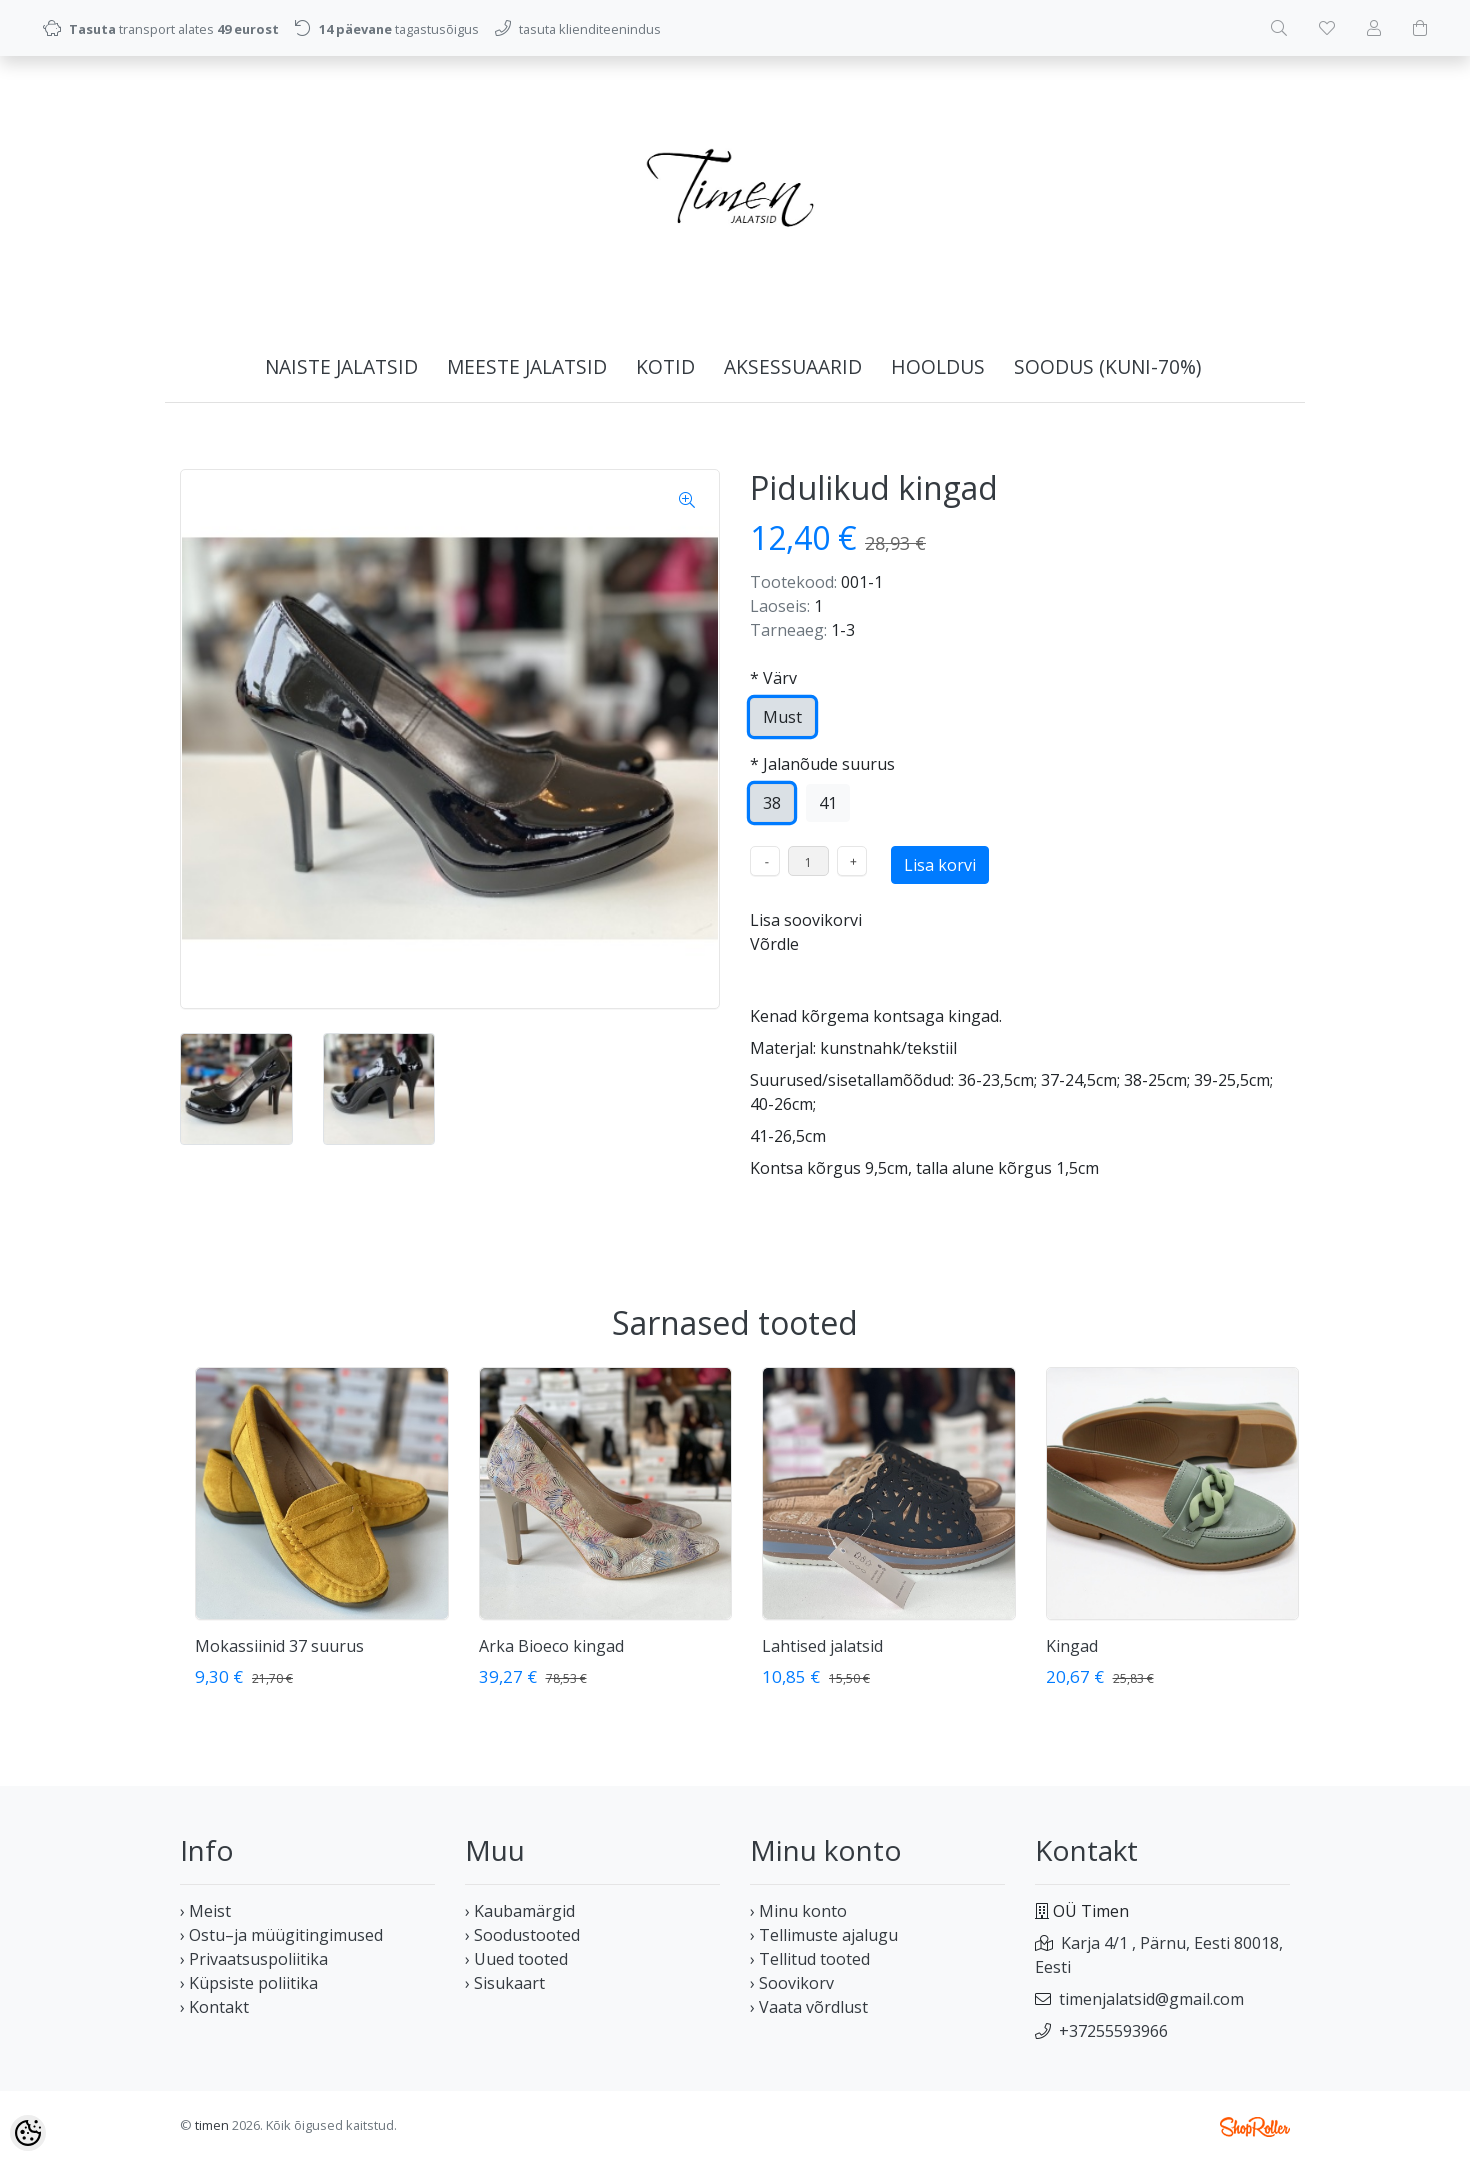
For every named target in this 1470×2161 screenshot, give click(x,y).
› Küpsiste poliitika (249, 1983)
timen (212, 2125)
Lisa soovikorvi (806, 920)
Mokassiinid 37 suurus (279, 1646)
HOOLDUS (938, 366)
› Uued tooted (516, 1959)
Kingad (1072, 1646)
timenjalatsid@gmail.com (1151, 1999)
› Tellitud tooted (810, 1959)
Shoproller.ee (1255, 2127)
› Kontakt (214, 2007)
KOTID (665, 366)
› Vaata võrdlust (809, 2007)
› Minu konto (798, 1911)
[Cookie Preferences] (28, 2133)
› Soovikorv (792, 1983)
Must (782, 717)
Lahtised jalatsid (822, 1646)
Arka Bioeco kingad (551, 1646)
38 (772, 803)
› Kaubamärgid (520, 1911)
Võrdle (774, 944)
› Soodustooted (522, 1935)
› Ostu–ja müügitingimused (281, 1935)
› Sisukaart (505, 1983)
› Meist (205, 1911)
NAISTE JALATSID (341, 366)
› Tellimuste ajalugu (824, 1935)
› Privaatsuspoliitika (254, 1959)
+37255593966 (1113, 2031)
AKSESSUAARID (793, 366)
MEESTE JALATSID (527, 366)
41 (828, 803)
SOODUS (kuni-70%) (1107, 366)
